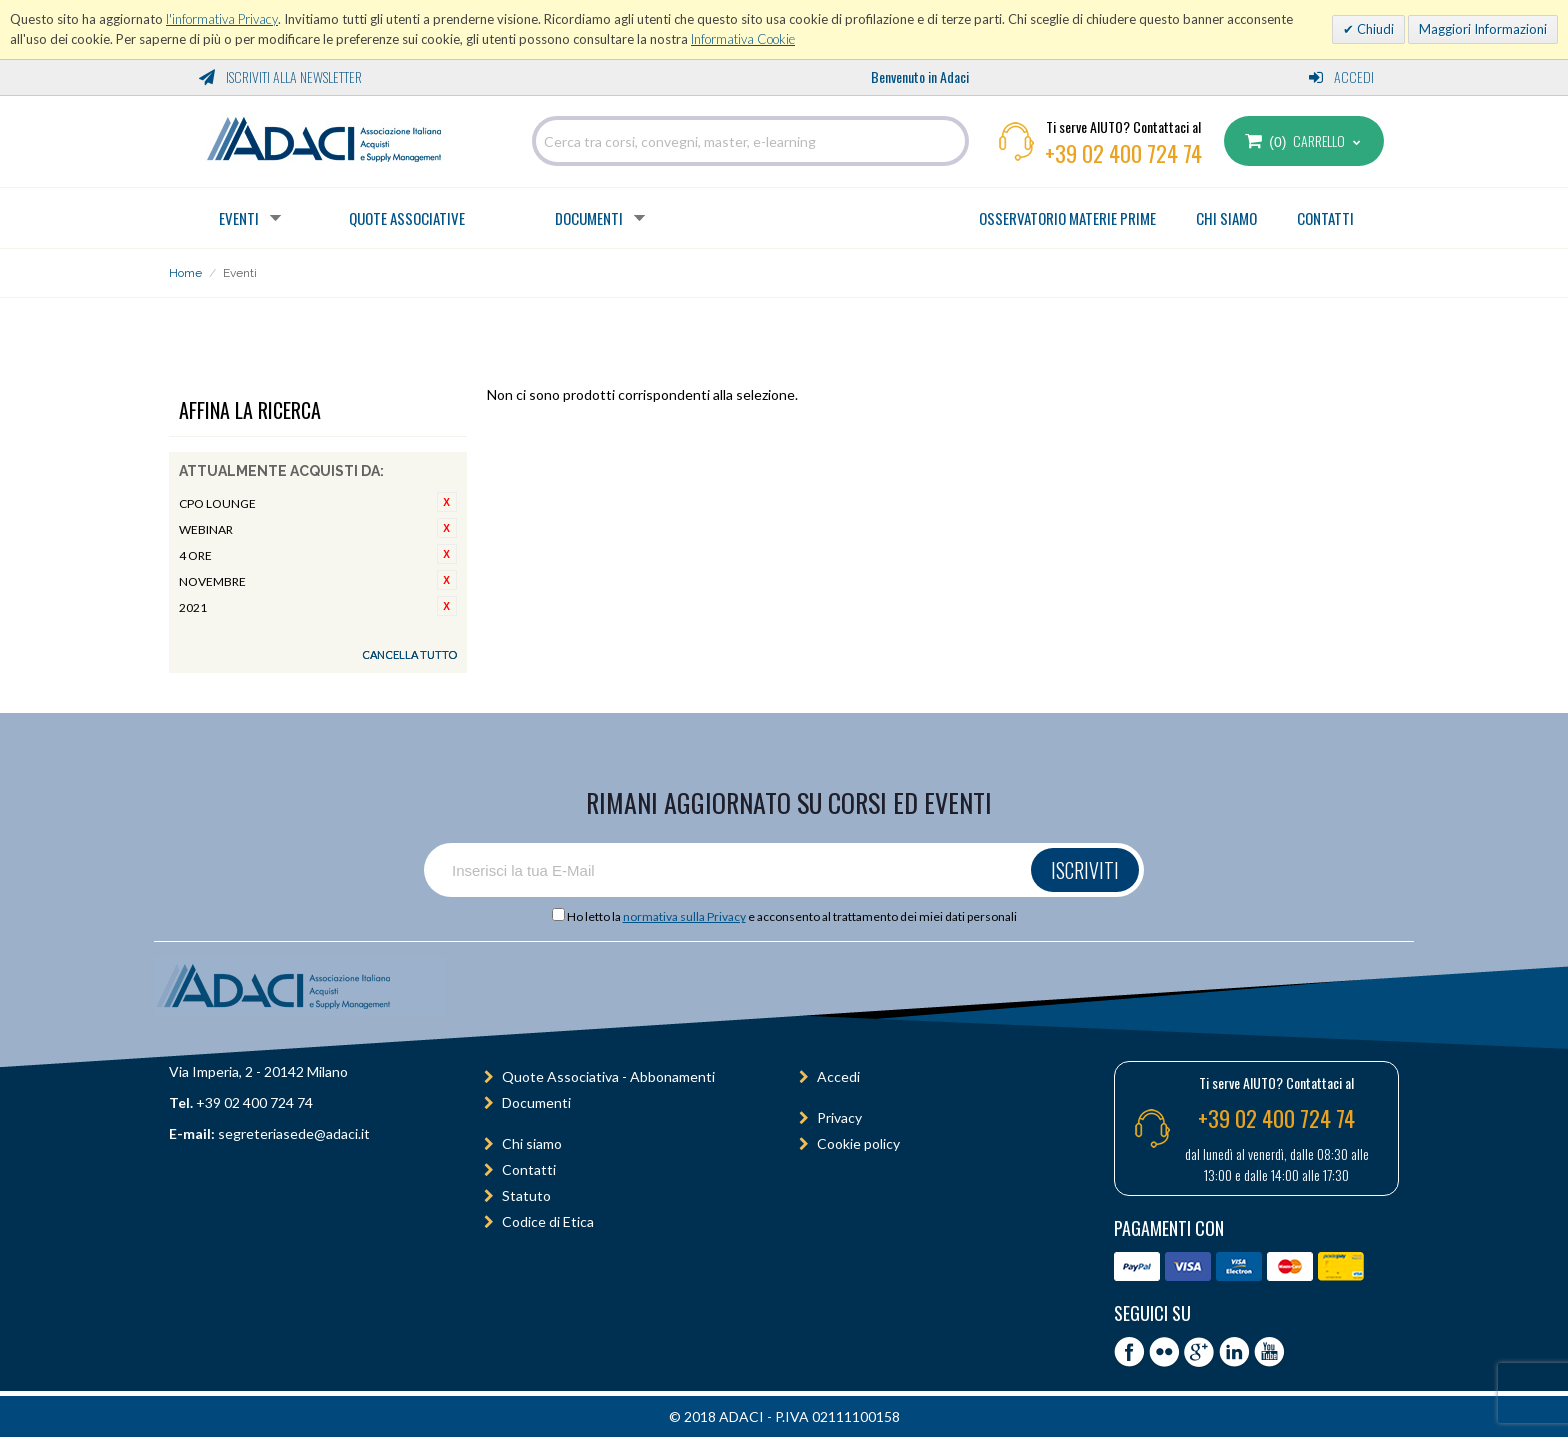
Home (185, 273)
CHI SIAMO (1226, 218)
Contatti (529, 1169)
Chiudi (1374, 29)
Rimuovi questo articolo (447, 502)
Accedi (1341, 76)
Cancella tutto (409, 654)
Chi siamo (532, 1143)
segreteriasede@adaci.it (294, 1133)
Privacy (839, 1117)
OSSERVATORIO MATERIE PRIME (1067, 218)
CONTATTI (1325, 218)
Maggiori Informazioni (1483, 29)
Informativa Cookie (743, 39)
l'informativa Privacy (222, 19)
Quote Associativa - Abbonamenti (608, 1076)
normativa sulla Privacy (684, 916)
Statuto (526, 1195)
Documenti (589, 218)
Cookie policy (858, 1143)
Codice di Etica (548, 1221)
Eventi (239, 218)
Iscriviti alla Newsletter (280, 76)
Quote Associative (407, 218)
